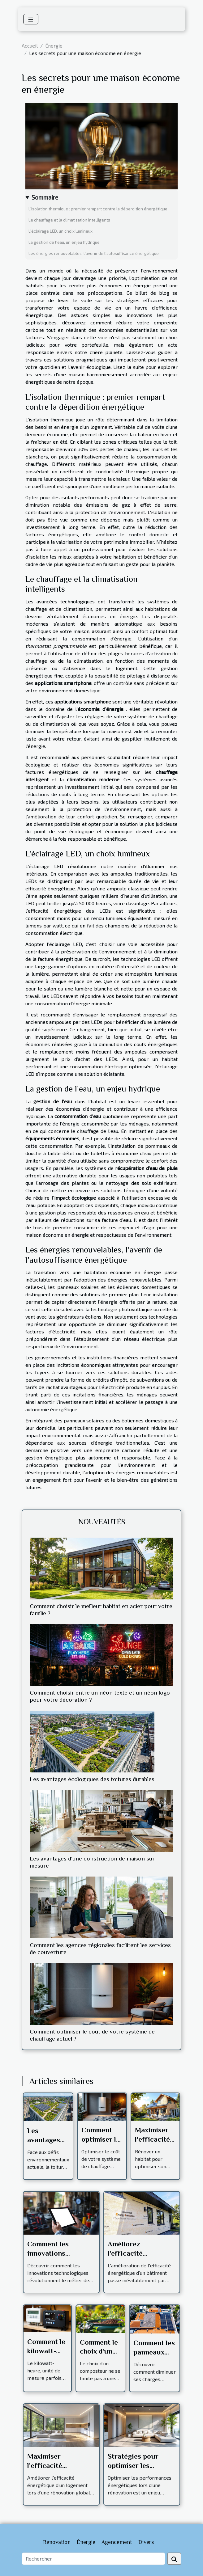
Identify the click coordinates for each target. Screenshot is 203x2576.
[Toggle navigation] (30, 19)
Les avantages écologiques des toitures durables (92, 1779)
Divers (146, 2542)
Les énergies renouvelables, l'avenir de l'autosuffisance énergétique (93, 253)
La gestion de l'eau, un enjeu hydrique (64, 242)
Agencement (117, 2542)
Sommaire (45, 197)
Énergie (54, 46)
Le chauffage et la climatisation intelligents (69, 219)
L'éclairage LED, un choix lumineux (60, 231)
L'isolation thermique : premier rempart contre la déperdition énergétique (97, 208)
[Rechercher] (93, 2559)
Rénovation (57, 2542)
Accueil (30, 46)
